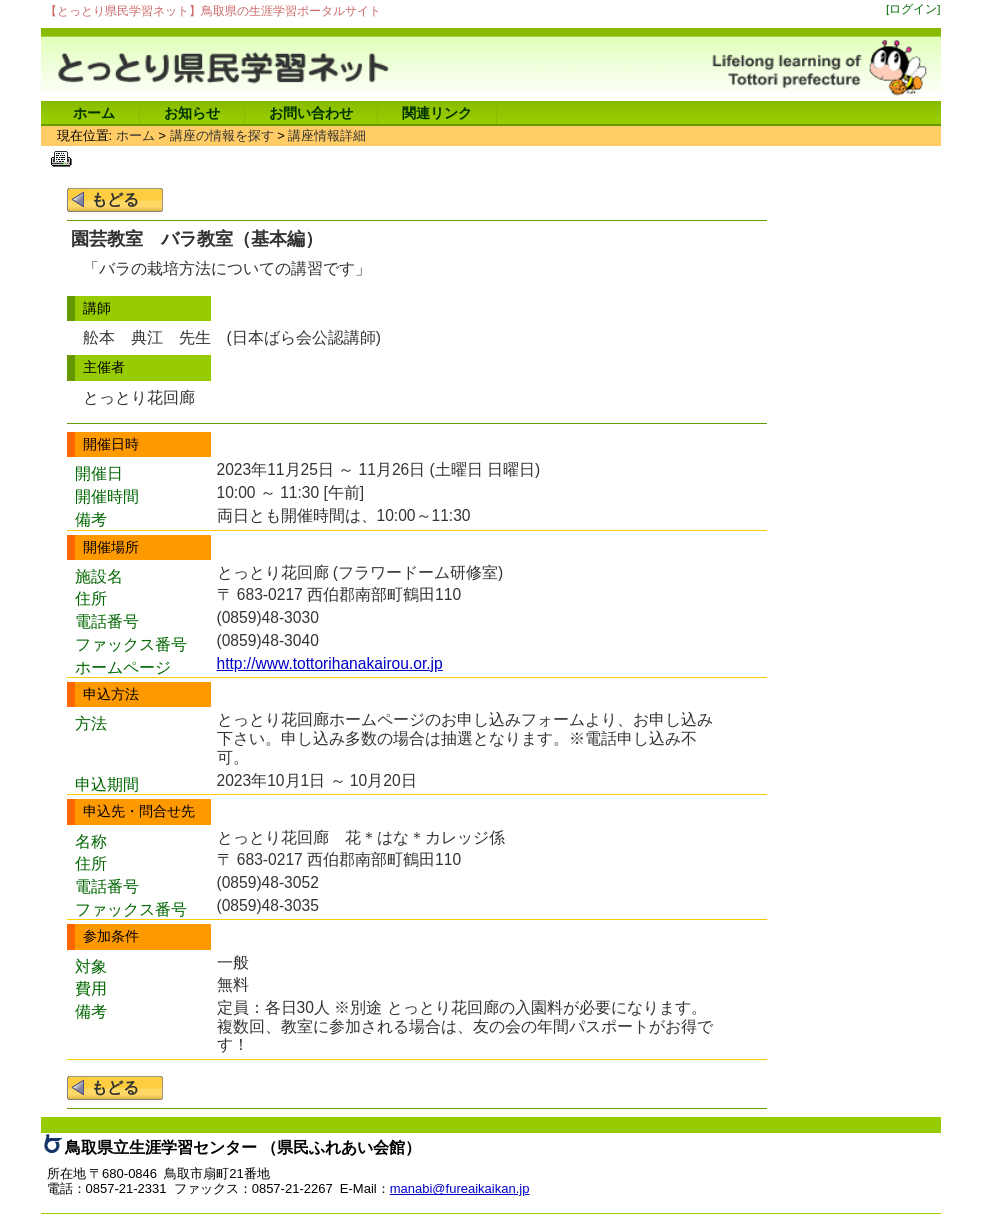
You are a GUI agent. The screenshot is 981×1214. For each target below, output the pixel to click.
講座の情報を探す (222, 135)
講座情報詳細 (327, 135)
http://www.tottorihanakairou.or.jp (330, 663)
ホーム (94, 113)
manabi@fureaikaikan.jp (460, 1188)
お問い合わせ (311, 113)
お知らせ (192, 113)
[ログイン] (913, 8)
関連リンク (437, 113)
